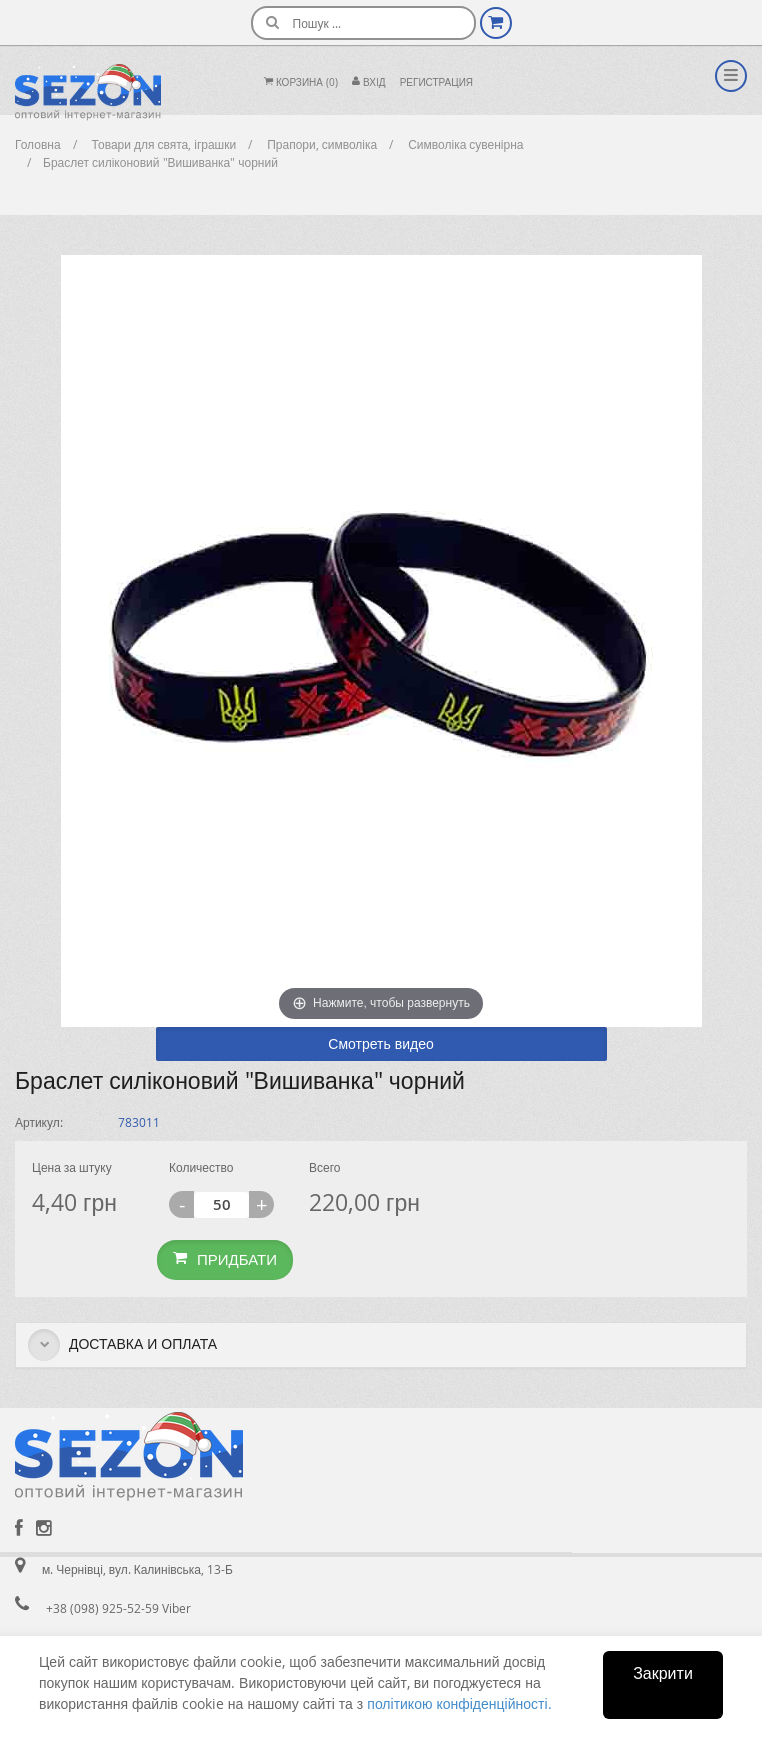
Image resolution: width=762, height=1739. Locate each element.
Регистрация (436, 82)
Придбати (225, 1259)
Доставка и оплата (122, 1345)
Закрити (663, 1673)
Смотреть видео (380, 1043)
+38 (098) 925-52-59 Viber (118, 1608)
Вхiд (369, 82)
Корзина (301, 82)
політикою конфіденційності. (459, 1703)
